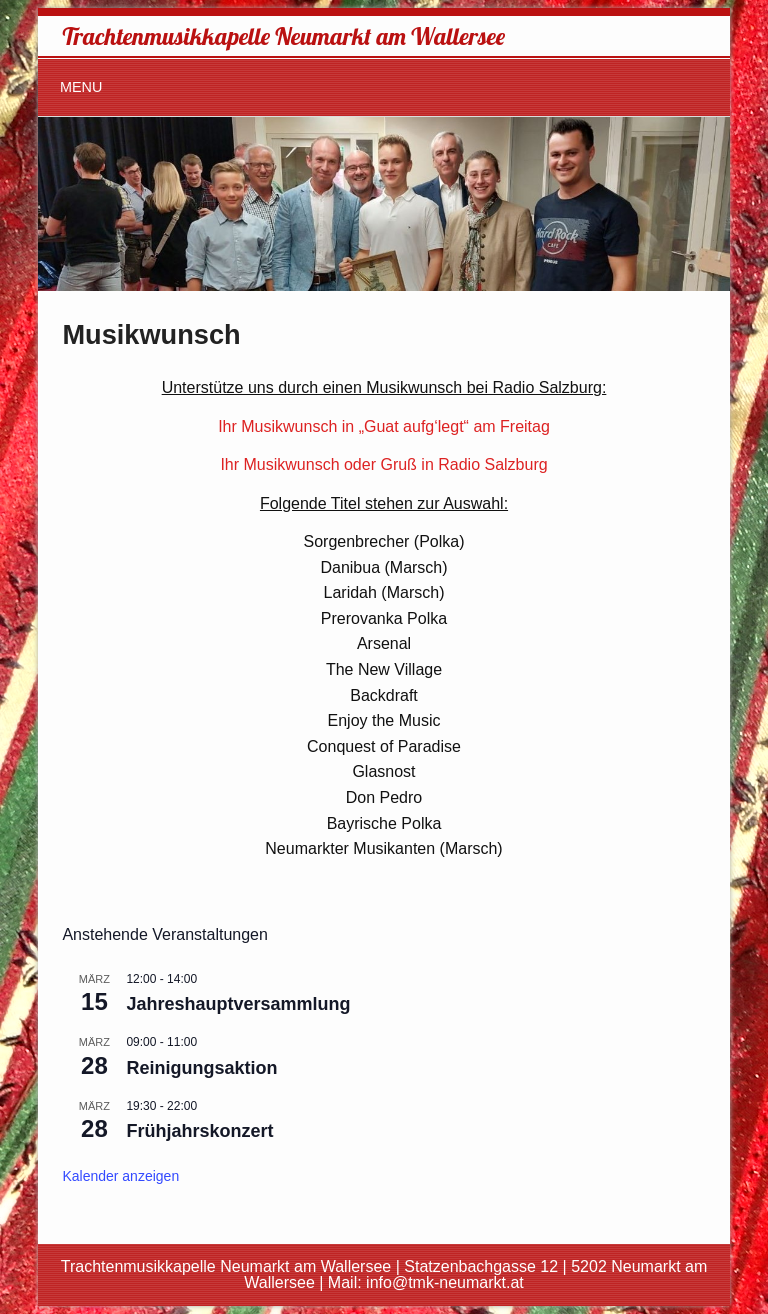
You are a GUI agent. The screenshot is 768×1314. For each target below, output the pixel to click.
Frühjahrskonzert (199, 1131)
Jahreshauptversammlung (238, 1004)
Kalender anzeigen (120, 1176)
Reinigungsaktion (201, 1068)
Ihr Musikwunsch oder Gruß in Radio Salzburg (383, 464)
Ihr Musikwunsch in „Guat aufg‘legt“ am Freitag (384, 426)
